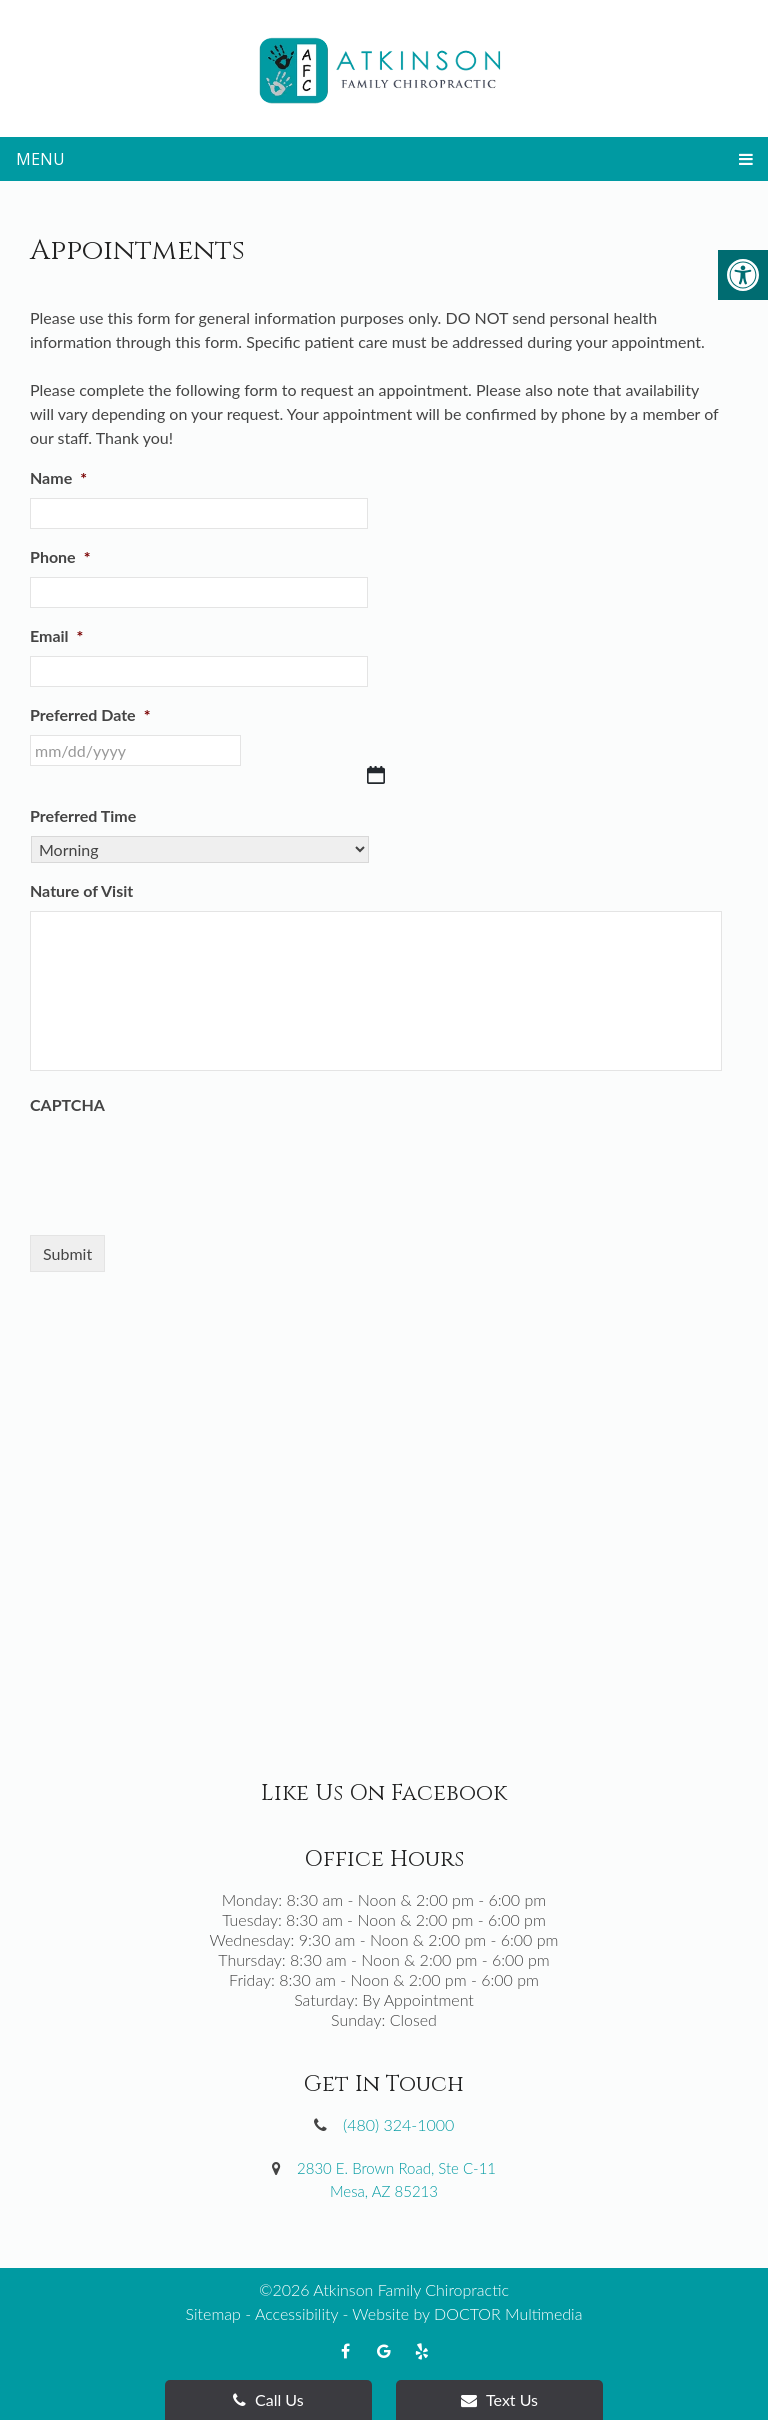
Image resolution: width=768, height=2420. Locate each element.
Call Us (268, 2399)
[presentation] (182, 1164)
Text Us (499, 2399)
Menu (40, 159)
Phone (60, 556)
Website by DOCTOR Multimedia (467, 2313)
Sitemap (213, 2313)
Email (56, 635)
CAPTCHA (67, 1104)
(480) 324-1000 (398, 2124)
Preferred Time (83, 815)
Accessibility (296, 2313)
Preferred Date (90, 714)
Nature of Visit (81, 890)
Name (58, 477)
